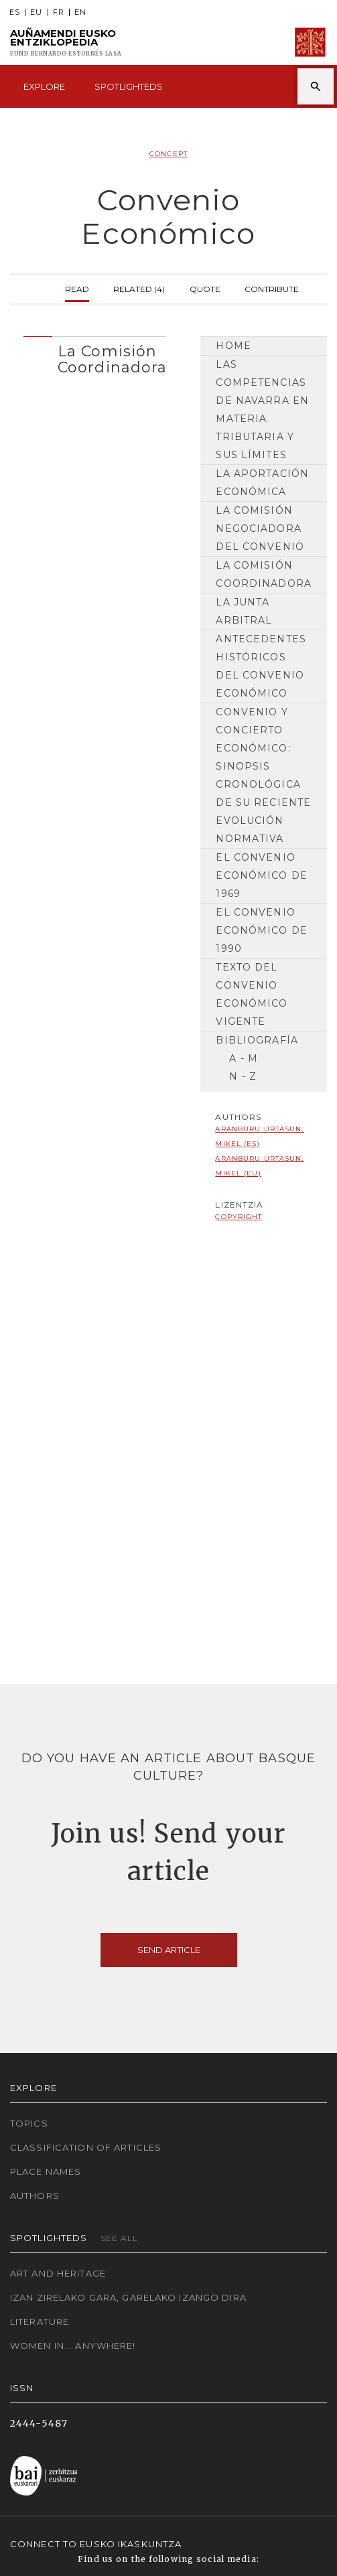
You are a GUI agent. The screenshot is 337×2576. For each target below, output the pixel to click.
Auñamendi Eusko (66, 42)
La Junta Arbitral (244, 611)
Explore (44, 86)
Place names (45, 2171)
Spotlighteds (128, 86)
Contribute (272, 287)
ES (14, 12)
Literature (39, 2321)
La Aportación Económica (262, 483)
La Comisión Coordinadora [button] (112, 359)
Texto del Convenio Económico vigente (251, 994)
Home (233, 346)
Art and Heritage (58, 2273)
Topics (29, 2123)
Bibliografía (256, 1040)
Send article (168, 1949)
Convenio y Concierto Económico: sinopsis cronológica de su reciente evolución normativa (263, 775)
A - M (243, 1058)
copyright (238, 1216)
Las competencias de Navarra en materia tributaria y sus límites (262, 409)
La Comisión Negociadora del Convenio (260, 528)
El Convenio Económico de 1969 (261, 875)
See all (119, 2238)
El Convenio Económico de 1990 (261, 930)
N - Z (243, 1076)
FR (58, 12)
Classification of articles (85, 2147)
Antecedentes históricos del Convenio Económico (261, 666)
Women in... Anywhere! (73, 2345)
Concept (168, 153)
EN (80, 12)
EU (36, 12)
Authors (35, 2195)
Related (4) (139, 287)
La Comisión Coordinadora (263, 574)
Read (77, 287)
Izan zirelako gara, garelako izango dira (128, 2297)
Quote (205, 287)
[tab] (95, 356)
